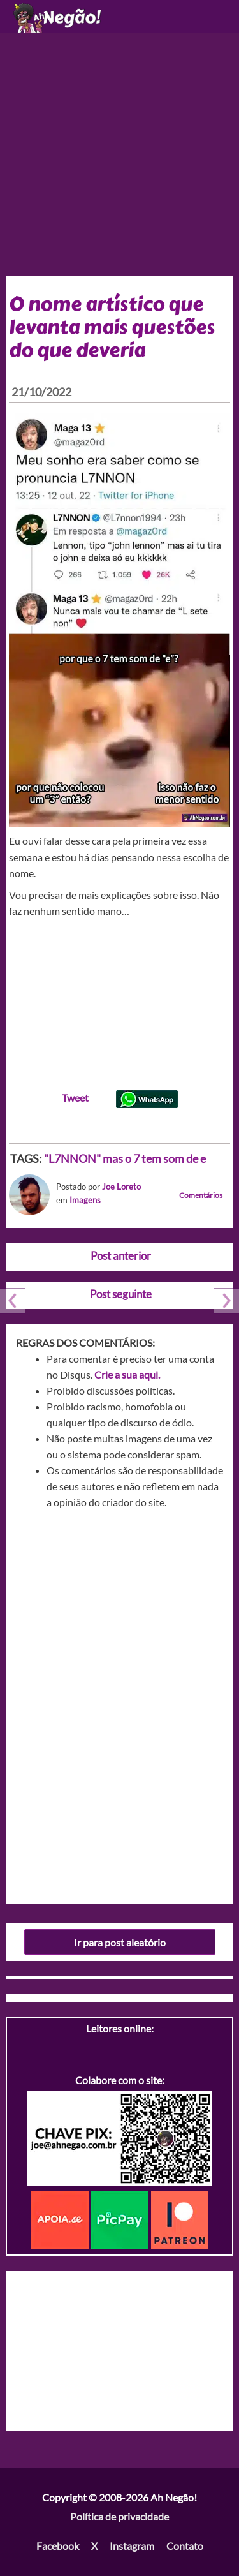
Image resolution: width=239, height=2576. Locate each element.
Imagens (85, 1200)
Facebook (57, 2546)
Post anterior (121, 1255)
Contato (184, 2546)
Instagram (132, 2546)
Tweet (75, 1098)
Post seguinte (121, 1294)
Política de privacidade (119, 2516)
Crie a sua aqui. (127, 1374)
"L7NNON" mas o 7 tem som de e (125, 1158)
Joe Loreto (121, 1186)
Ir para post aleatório (120, 1942)
